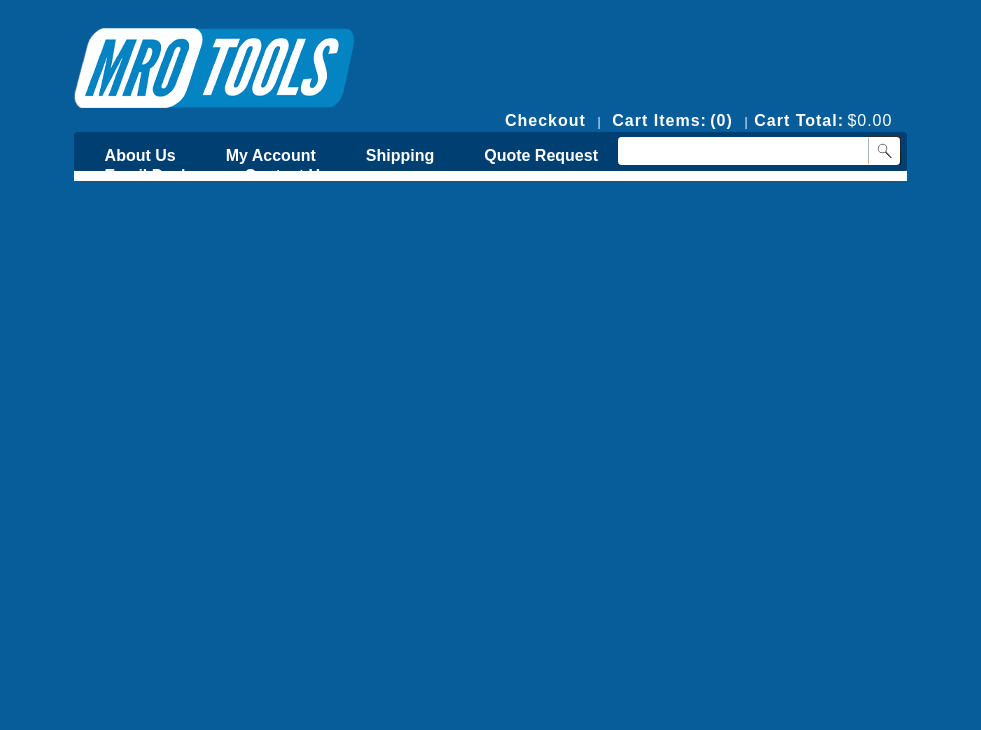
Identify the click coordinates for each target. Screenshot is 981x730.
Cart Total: (799, 120)
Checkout (545, 120)
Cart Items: (659, 120)
